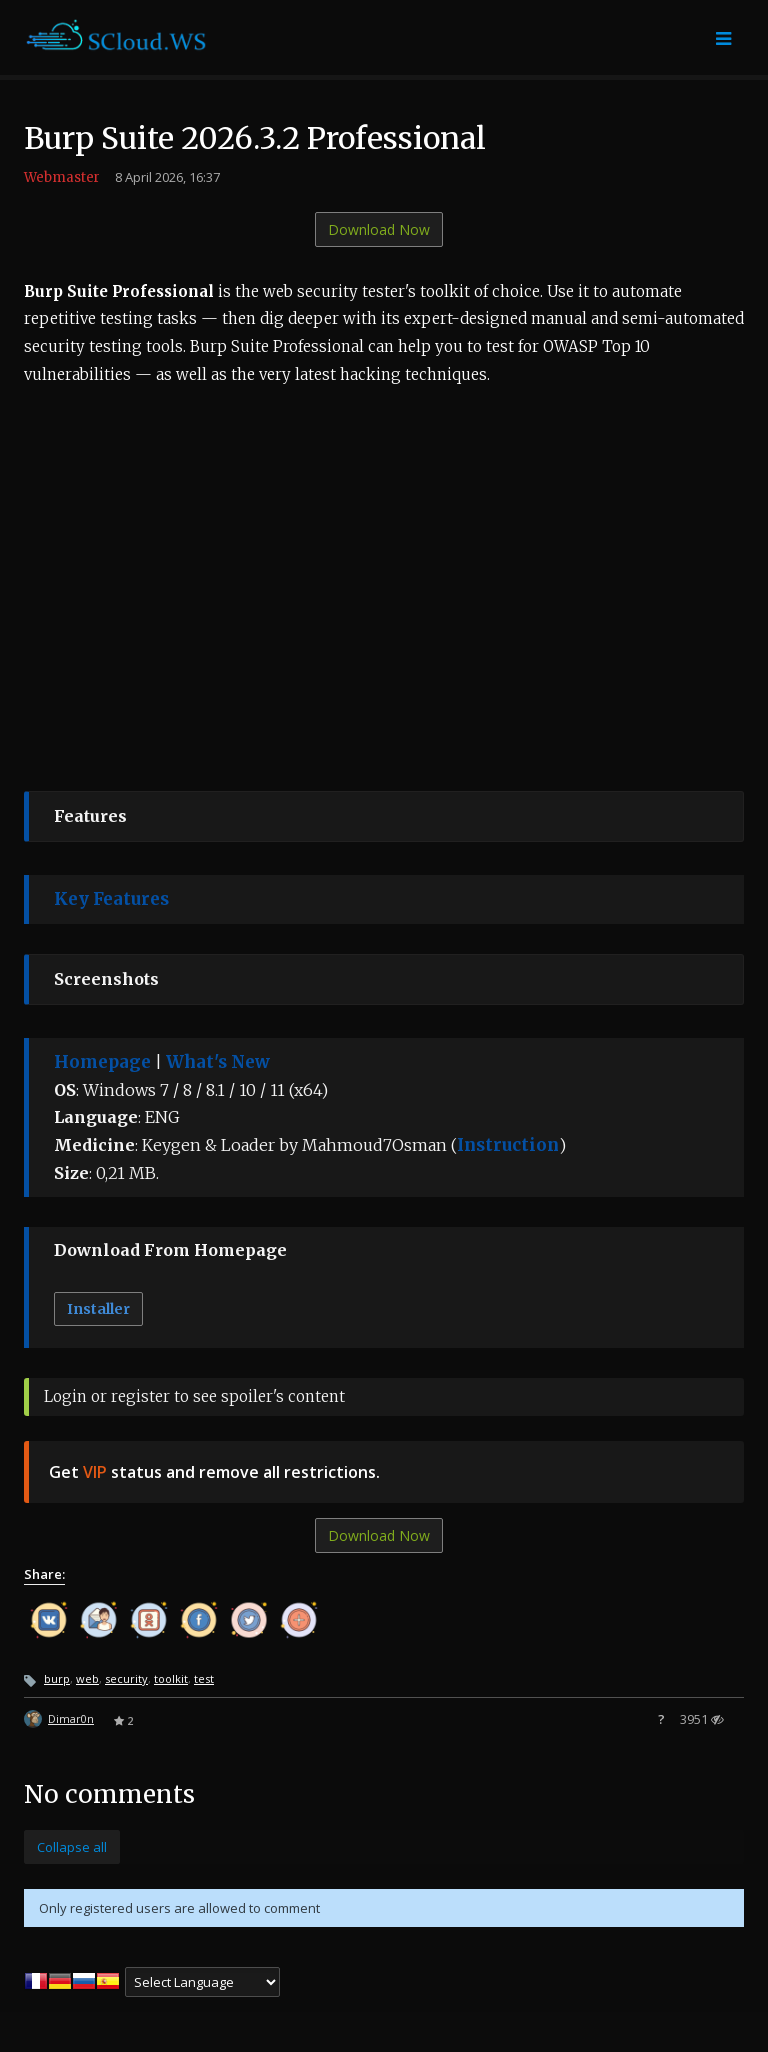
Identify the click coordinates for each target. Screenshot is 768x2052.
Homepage (102, 1062)
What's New (218, 1062)
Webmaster (62, 177)
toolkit (171, 1678)
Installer (98, 1309)
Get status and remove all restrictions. (214, 1472)
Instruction (508, 1145)
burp (57, 1678)
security (126, 1678)
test (204, 1678)
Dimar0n (71, 1718)
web (87, 1678)
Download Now (379, 229)
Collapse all (72, 1847)
